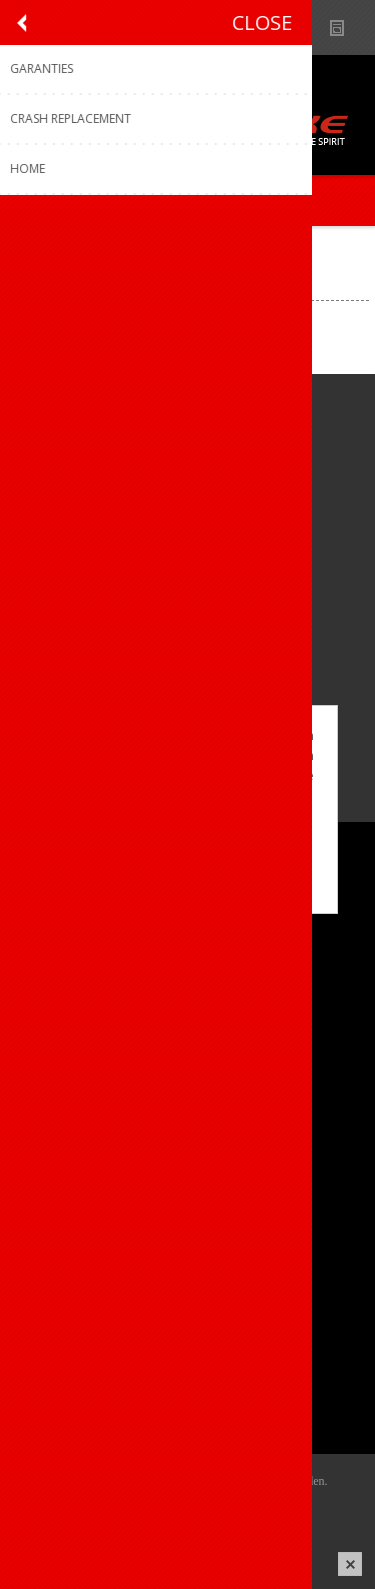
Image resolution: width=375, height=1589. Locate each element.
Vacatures (60, 992)
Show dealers (306, 27)
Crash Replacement (91, 1220)
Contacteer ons (78, 1121)
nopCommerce (217, 1506)
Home (34, 251)
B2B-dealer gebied (267, 27)
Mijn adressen (73, 1349)
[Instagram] (92, 631)
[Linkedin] (147, 631)
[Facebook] (37, 631)
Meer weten (188, 884)
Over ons (57, 926)
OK (187, 851)
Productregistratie (86, 1154)
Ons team (60, 959)
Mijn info (56, 1316)
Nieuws (345, 27)
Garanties (59, 1187)
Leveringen (63, 1382)
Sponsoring (64, 1025)
